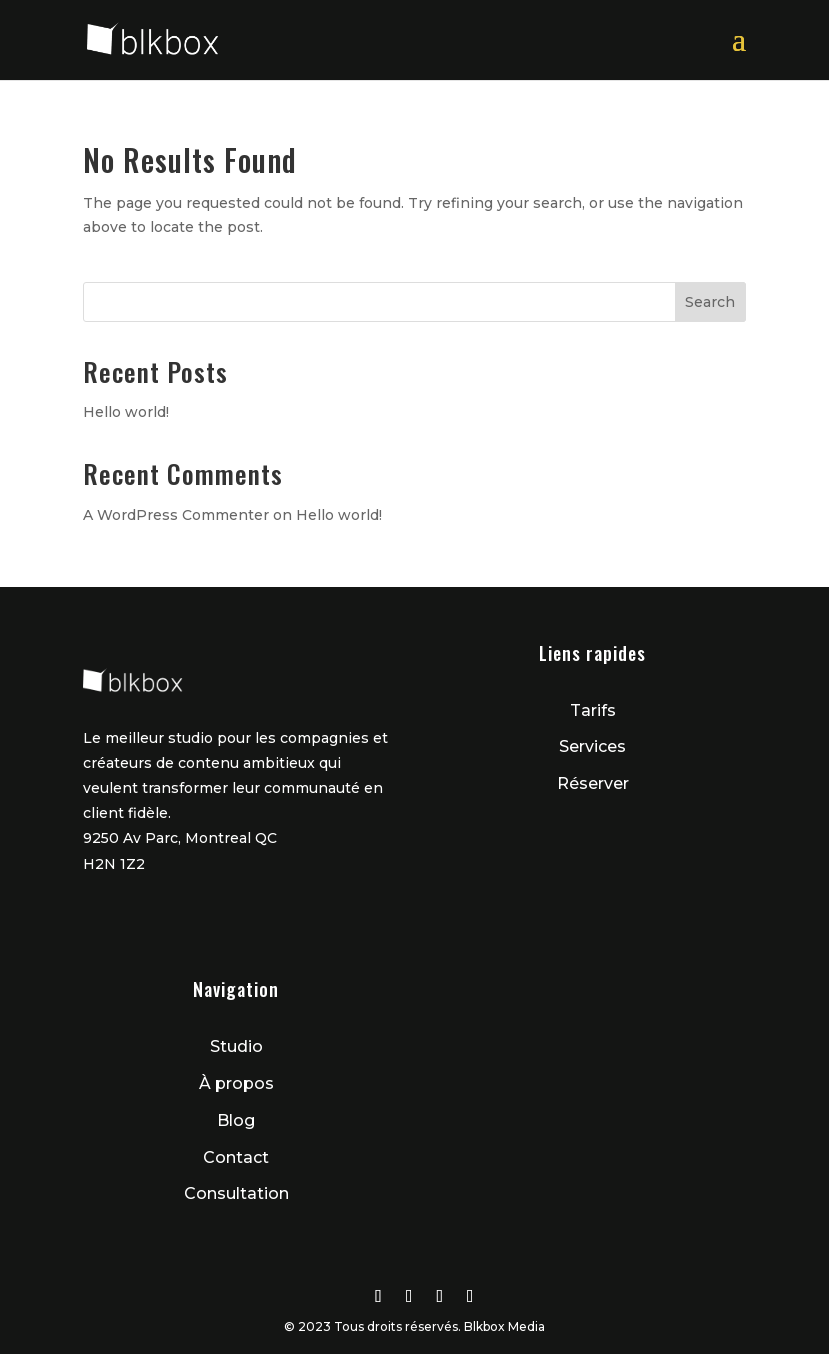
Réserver (593, 783)
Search (710, 302)
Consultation (236, 1193)
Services (592, 746)
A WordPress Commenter (176, 515)
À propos (236, 1083)
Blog (236, 1120)
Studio (236, 1046)
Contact (236, 1157)
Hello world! (126, 412)
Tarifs (593, 710)
